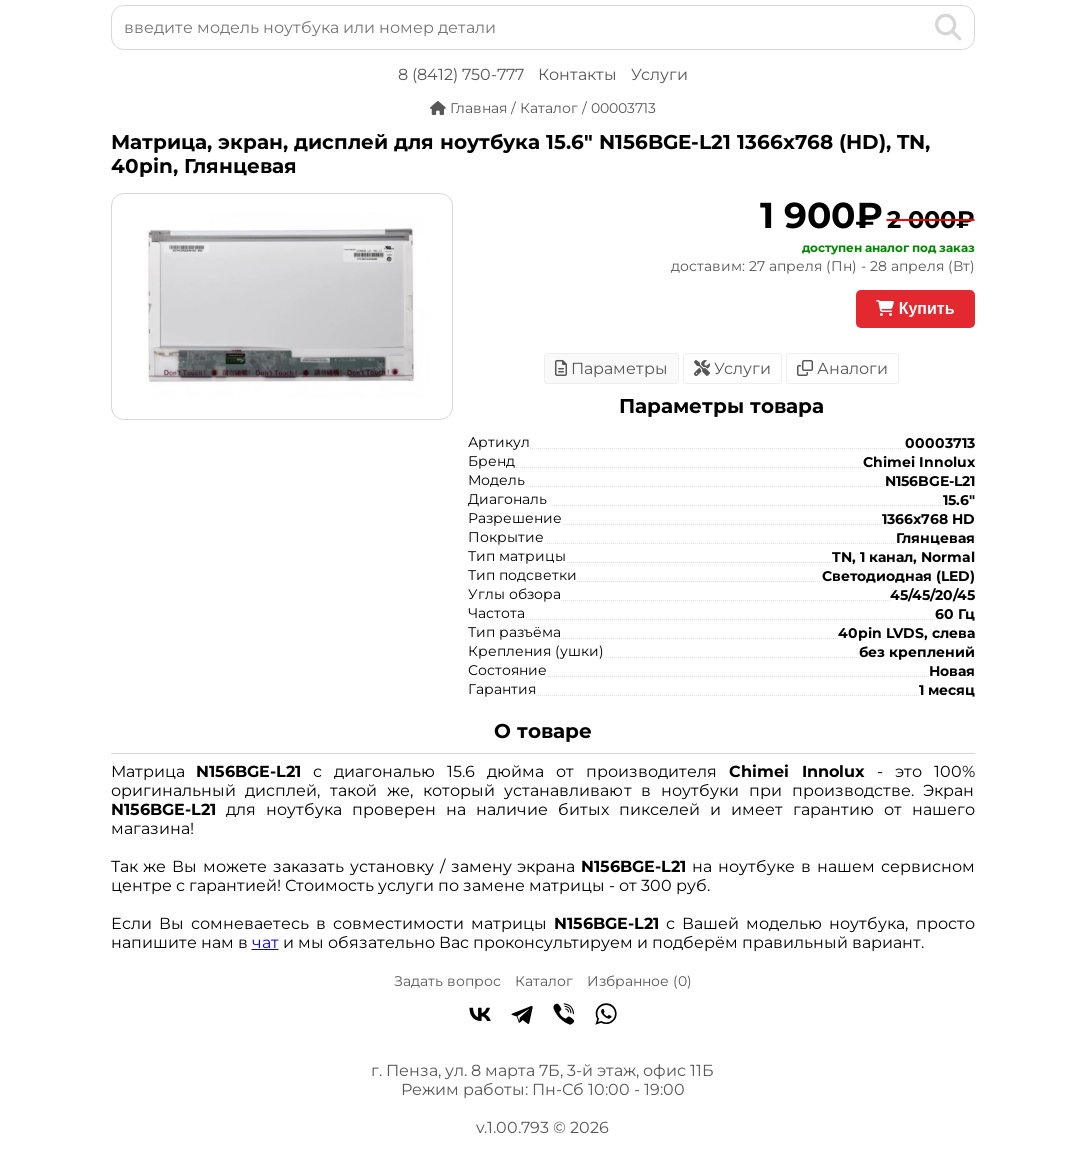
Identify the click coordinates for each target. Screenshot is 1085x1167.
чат (265, 942)
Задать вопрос (447, 981)
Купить (915, 308)
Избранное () (639, 981)
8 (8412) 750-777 (461, 74)
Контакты (577, 74)
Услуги (659, 74)
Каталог (544, 981)
